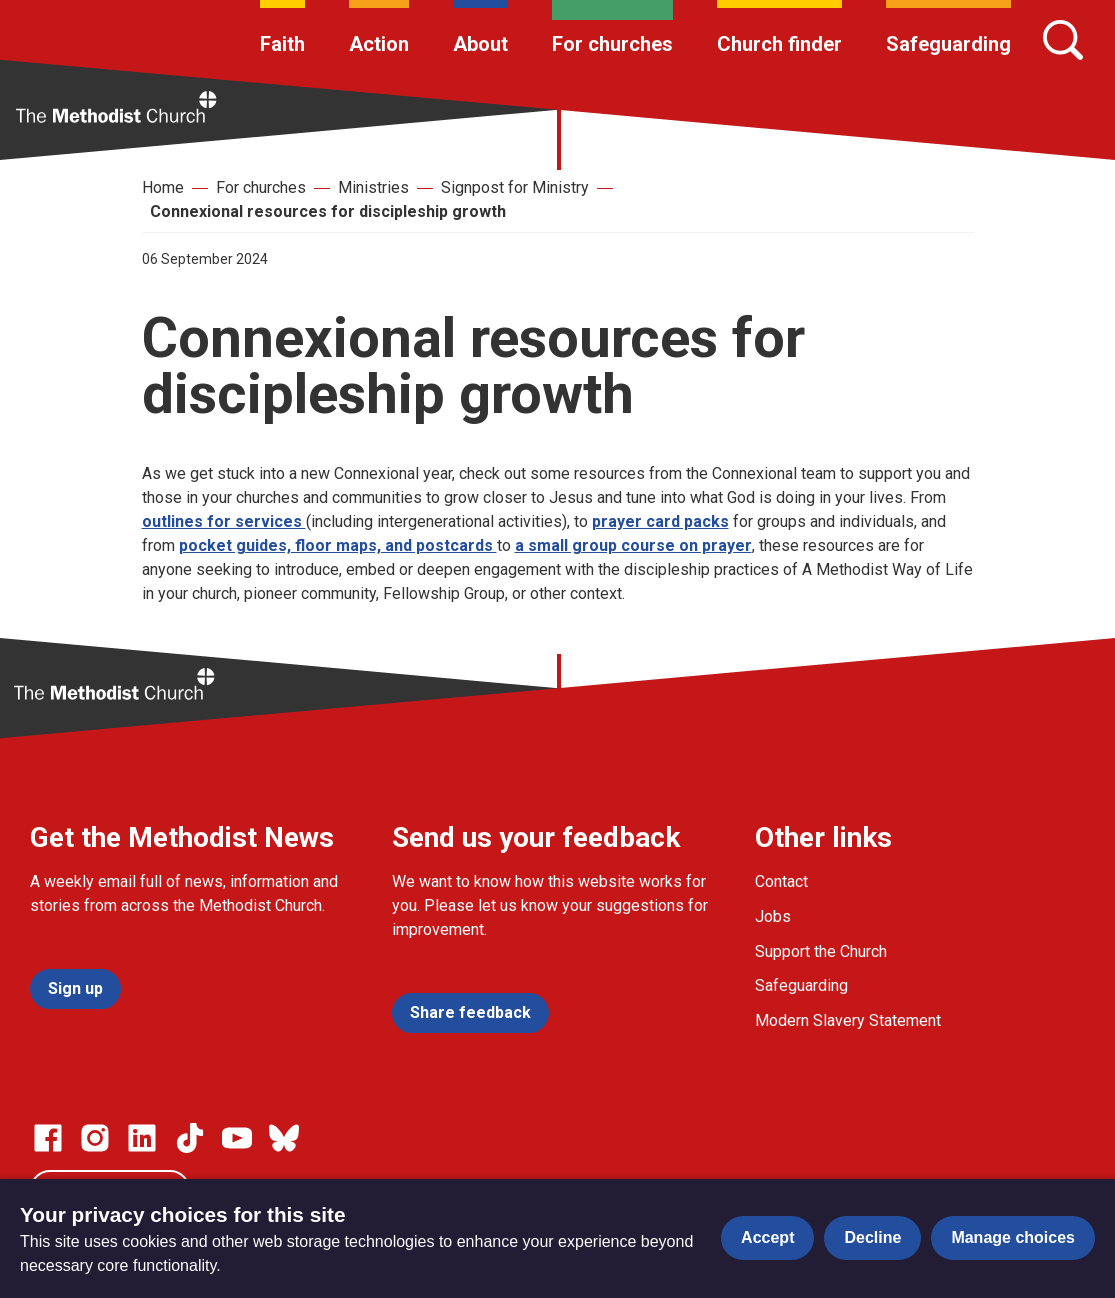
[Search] (1063, 40)
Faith (282, 44)
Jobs (773, 916)
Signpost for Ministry (515, 187)
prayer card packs (660, 521)
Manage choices (1013, 1237)
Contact (781, 881)
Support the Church (821, 951)
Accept (767, 1237)
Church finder (779, 44)
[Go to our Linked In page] (142, 1138)
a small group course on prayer (633, 545)
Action (379, 44)
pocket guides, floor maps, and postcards (338, 545)
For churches (612, 44)
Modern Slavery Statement (848, 1020)
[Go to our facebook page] (48, 1138)
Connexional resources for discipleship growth (328, 211)
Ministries (373, 187)
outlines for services (224, 521)
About (480, 44)
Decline (872, 1237)
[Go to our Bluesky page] (284, 1138)
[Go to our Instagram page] (95, 1138)
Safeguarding (948, 44)
